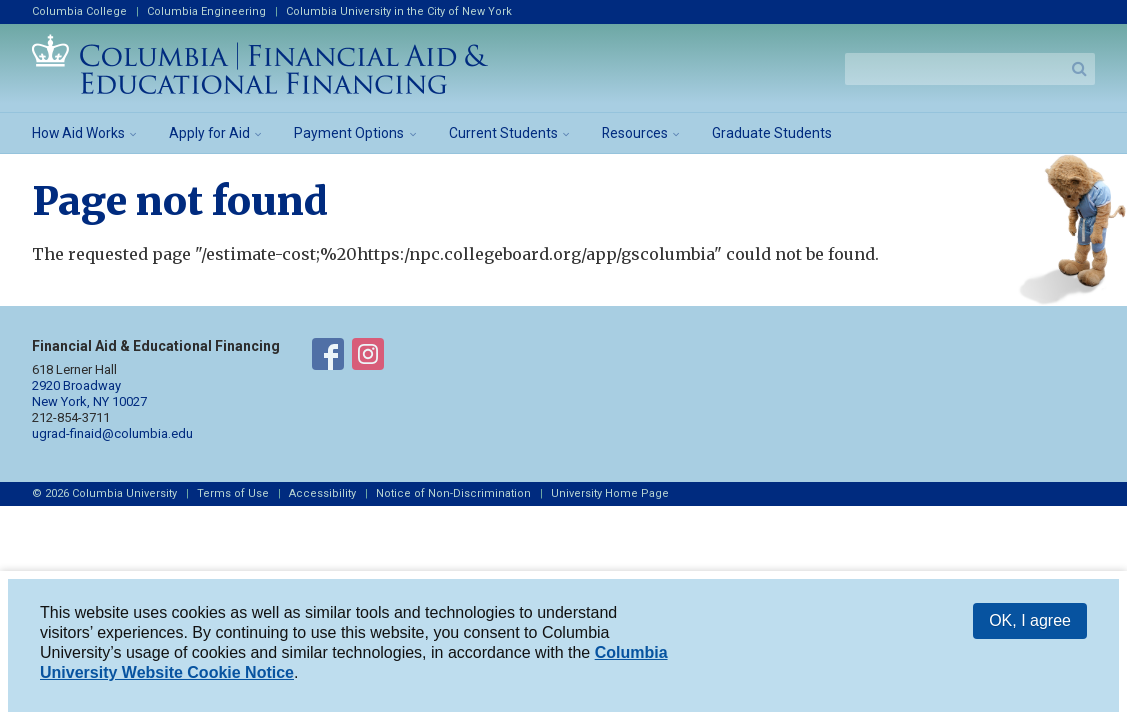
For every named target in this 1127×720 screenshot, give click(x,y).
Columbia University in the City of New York (399, 11)
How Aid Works (78, 133)
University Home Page (610, 493)
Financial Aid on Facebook (328, 358)
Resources (635, 133)
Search (1079, 69)
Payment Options (349, 133)
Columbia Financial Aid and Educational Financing (260, 64)
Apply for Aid (209, 133)
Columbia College (79, 11)
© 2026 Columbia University (104, 493)
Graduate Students (772, 133)
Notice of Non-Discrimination (453, 493)
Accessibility (322, 493)
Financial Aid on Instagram (368, 358)
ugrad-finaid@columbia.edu (112, 433)
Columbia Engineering (206, 11)
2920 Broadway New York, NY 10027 (89, 393)
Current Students (503, 133)
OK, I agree (1030, 624)
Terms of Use (233, 493)
